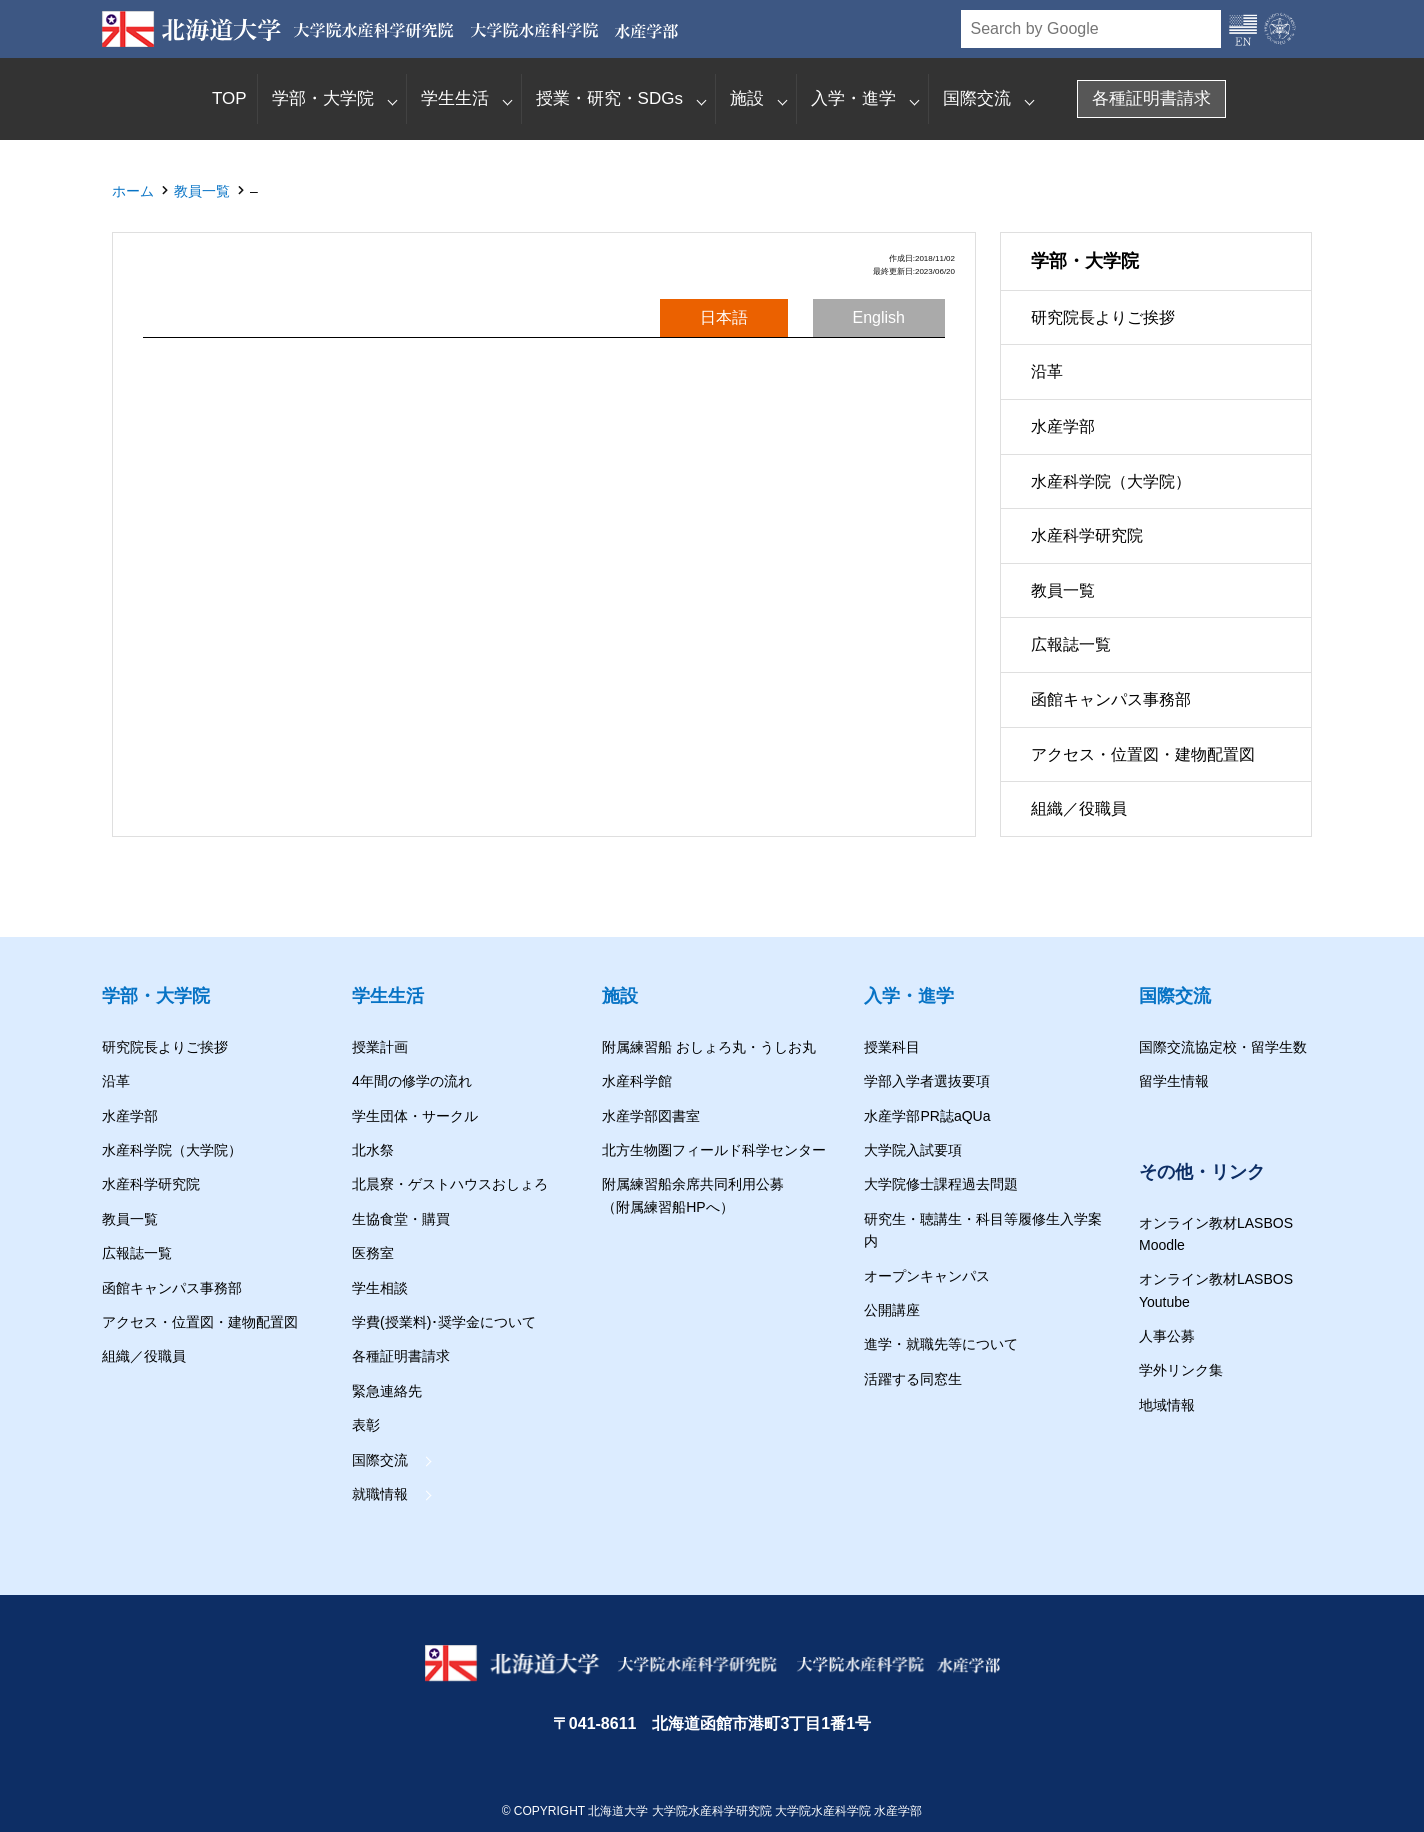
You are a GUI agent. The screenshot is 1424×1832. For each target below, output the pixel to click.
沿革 (1047, 372)
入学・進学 (853, 98)
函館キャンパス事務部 (1111, 699)
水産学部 (1063, 426)
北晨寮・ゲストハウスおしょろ (450, 1184)
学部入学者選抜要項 (927, 1081)
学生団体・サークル (415, 1116)
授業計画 (380, 1047)
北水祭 (373, 1150)
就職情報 (380, 1494)
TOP (229, 98)
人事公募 (1167, 1336)
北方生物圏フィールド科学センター (714, 1150)
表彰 (366, 1425)
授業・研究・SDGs (609, 98)
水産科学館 (637, 1081)
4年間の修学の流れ (412, 1081)
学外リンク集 (1181, 1370)
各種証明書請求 (1151, 98)
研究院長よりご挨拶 (1103, 317)
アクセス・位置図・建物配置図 (1143, 754)
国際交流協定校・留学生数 (1223, 1047)
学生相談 (380, 1288)
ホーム (133, 191)
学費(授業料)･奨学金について (444, 1322)
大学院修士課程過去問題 (941, 1184)
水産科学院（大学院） (1111, 481)
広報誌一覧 (1071, 645)
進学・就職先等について (941, 1344)
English (879, 317)
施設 (747, 98)
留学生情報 (1174, 1081)
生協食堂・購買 (401, 1219)
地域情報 (1167, 1405)
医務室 (373, 1253)
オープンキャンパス (927, 1276)
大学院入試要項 (913, 1150)
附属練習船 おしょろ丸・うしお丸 (709, 1047)
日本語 (724, 317)
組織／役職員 (1079, 809)
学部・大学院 (323, 98)
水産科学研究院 (1087, 536)
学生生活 (455, 98)
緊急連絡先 (387, 1391)
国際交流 (977, 98)
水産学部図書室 (651, 1116)
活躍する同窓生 (913, 1379)
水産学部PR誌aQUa (927, 1116)
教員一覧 (202, 191)
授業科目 (892, 1047)
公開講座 (892, 1310)
